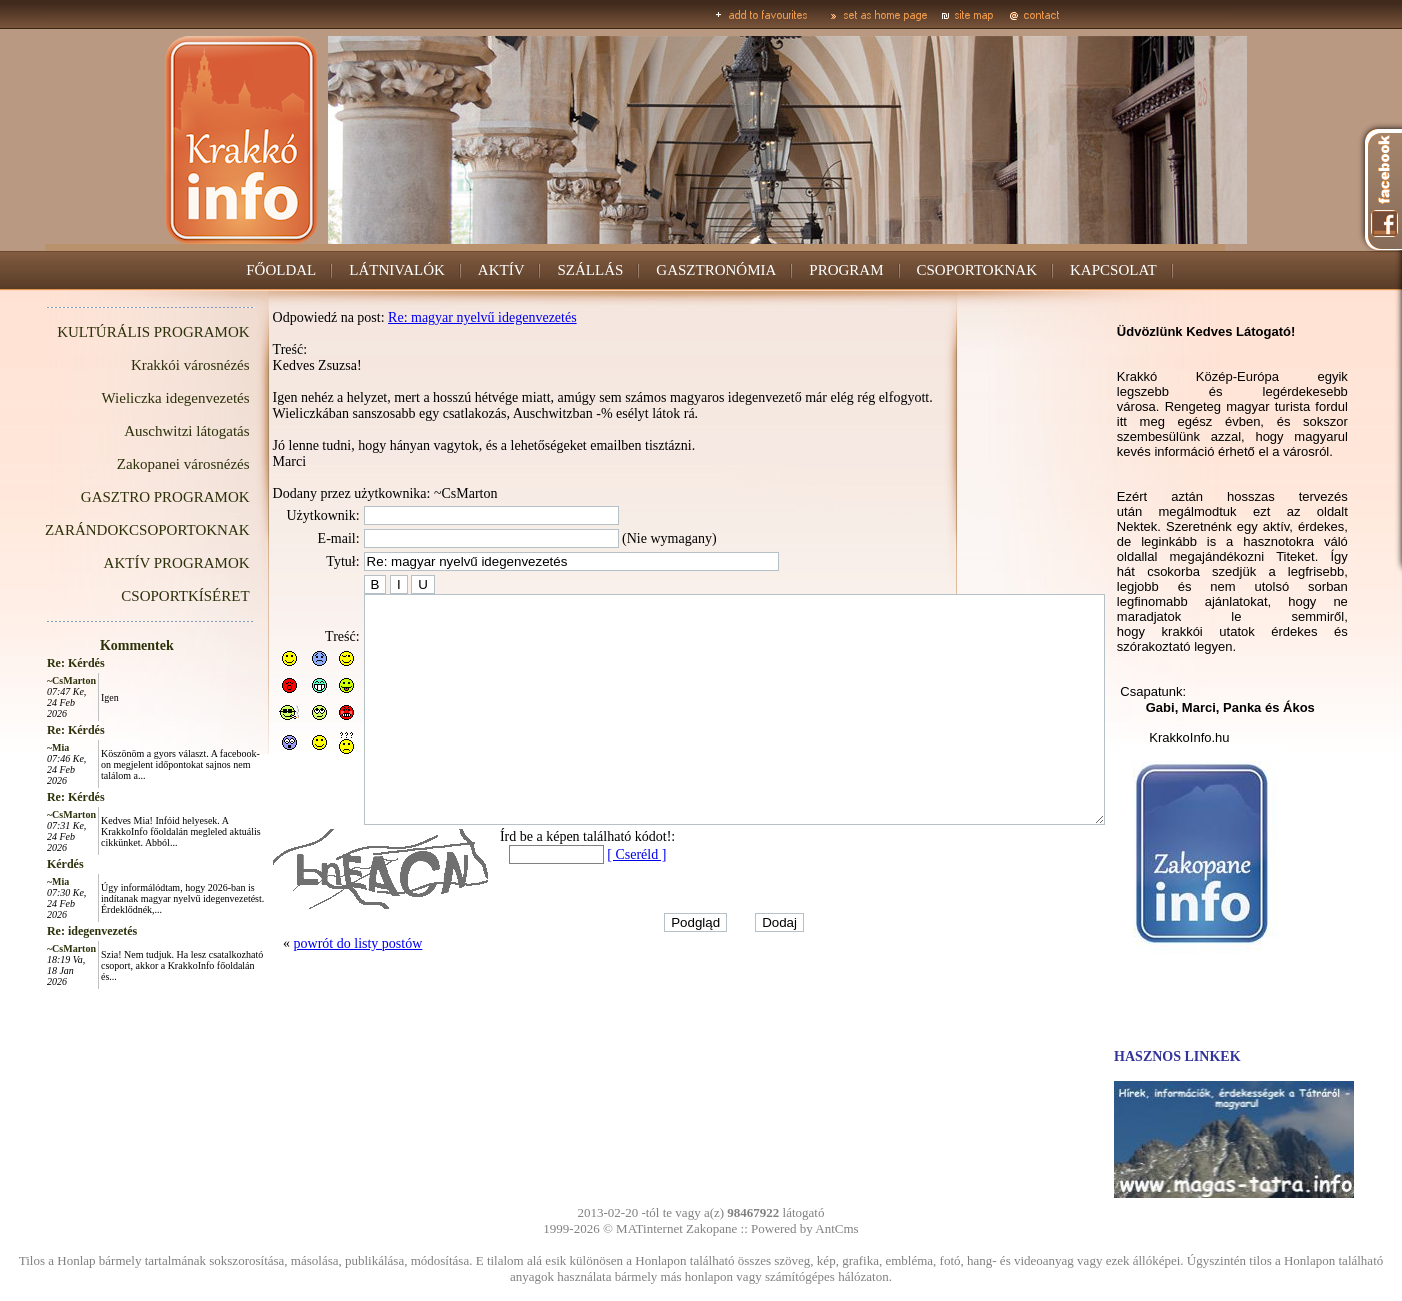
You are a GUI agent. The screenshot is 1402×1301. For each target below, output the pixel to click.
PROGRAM (846, 270)
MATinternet (649, 1228)
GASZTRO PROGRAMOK (120, 497)
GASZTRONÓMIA (716, 270)
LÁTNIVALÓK (397, 270)
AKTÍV (501, 270)
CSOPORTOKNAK (977, 270)
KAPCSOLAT (1113, 270)
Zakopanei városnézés (138, 464)
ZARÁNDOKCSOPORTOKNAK (102, 530)
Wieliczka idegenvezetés (131, 398)
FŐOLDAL (281, 270)
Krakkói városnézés (145, 365)
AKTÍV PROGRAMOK (132, 563)
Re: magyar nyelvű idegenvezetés (437, 317)
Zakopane (711, 1228)
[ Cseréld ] (591, 899)
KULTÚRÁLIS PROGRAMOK (108, 332)
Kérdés (20, 864)
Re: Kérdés (31, 663)
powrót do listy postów (313, 988)
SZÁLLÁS (591, 270)
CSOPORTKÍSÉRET (140, 596)
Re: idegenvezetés (47, 931)
